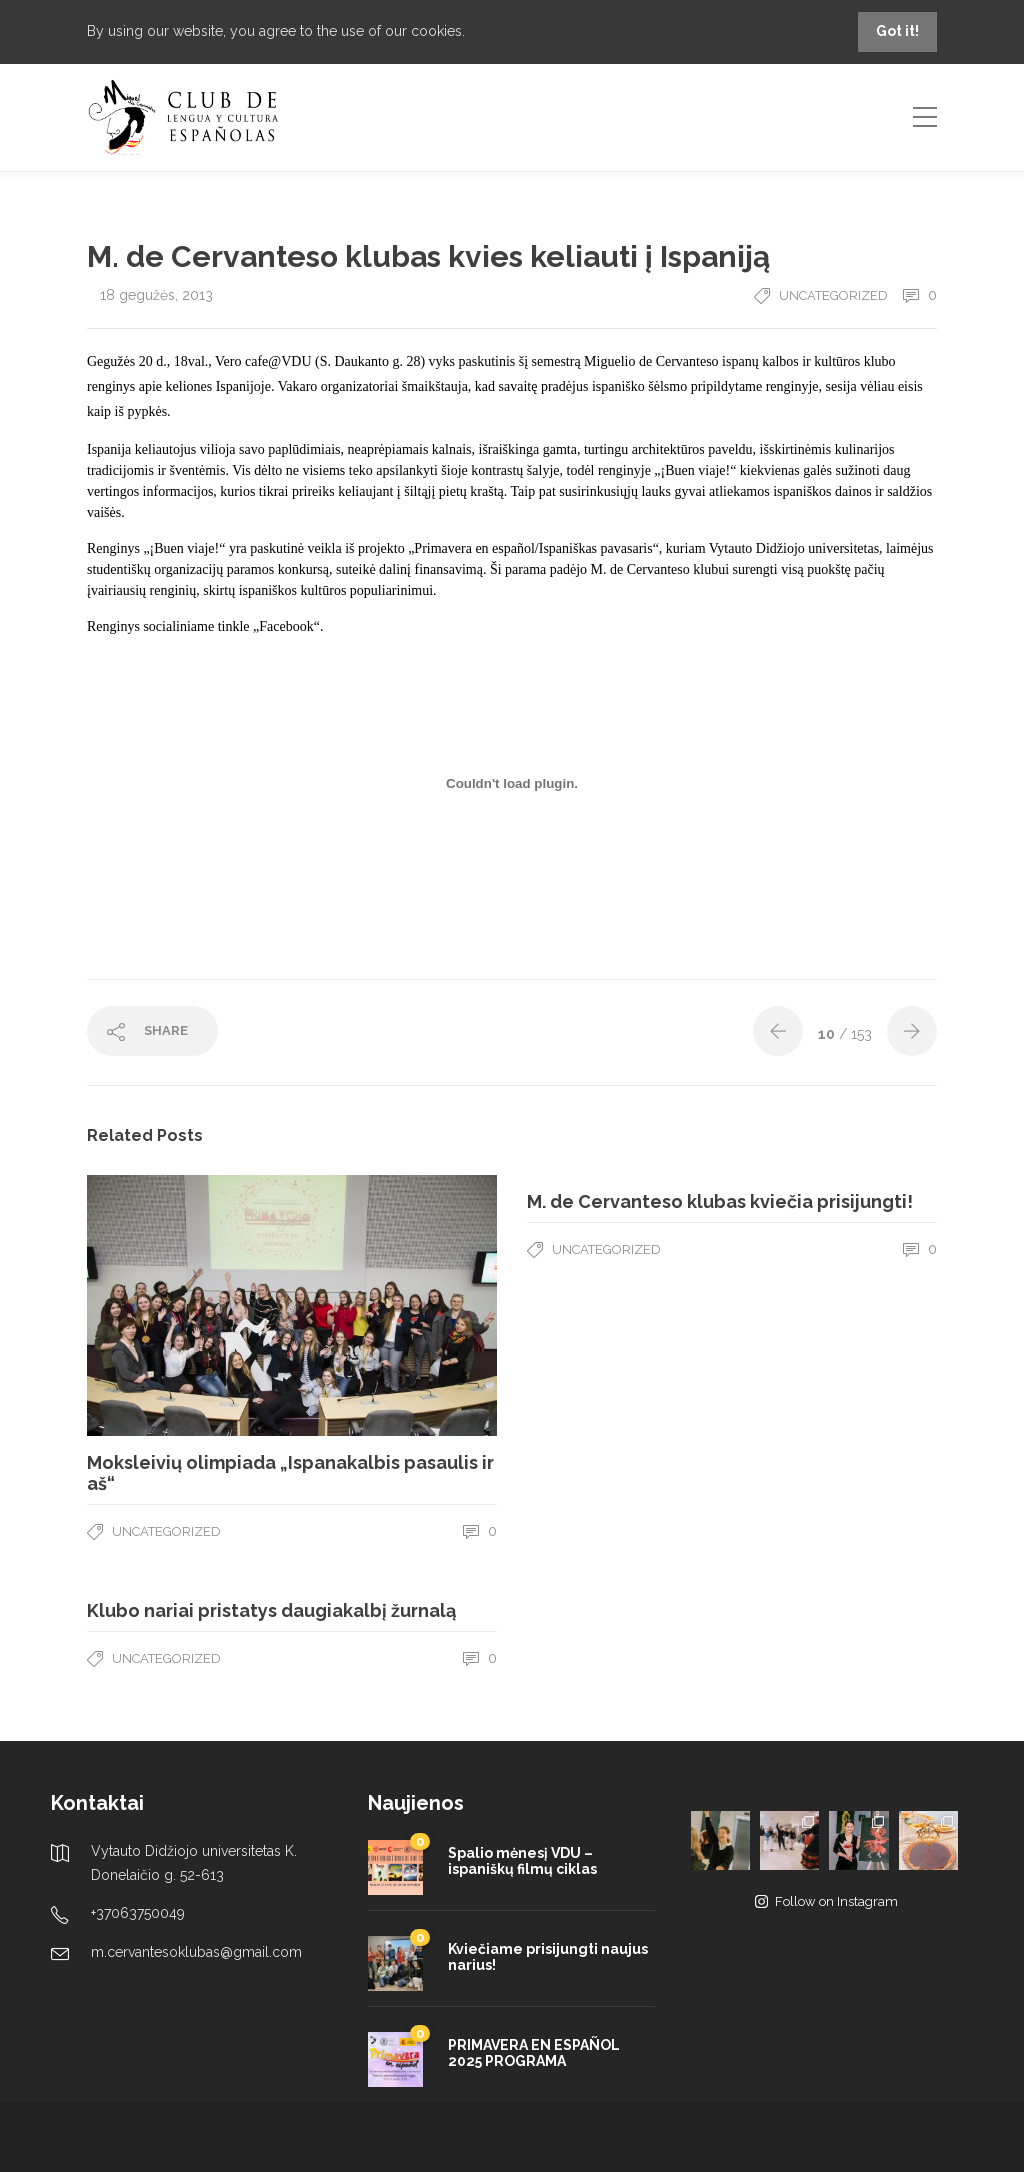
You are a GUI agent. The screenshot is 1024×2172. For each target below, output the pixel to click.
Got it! (897, 31)
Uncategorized (833, 295)
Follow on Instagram (826, 1901)
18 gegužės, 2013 (156, 295)
